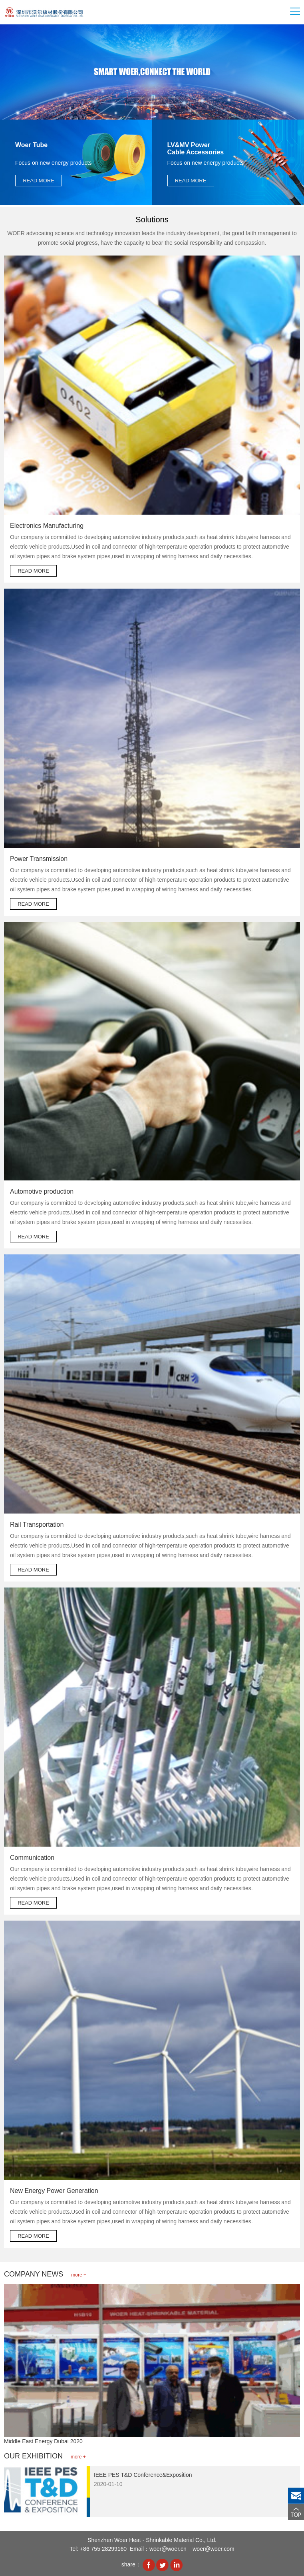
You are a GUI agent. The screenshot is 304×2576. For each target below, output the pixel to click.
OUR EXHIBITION (45, 2456)
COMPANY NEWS (45, 2274)
